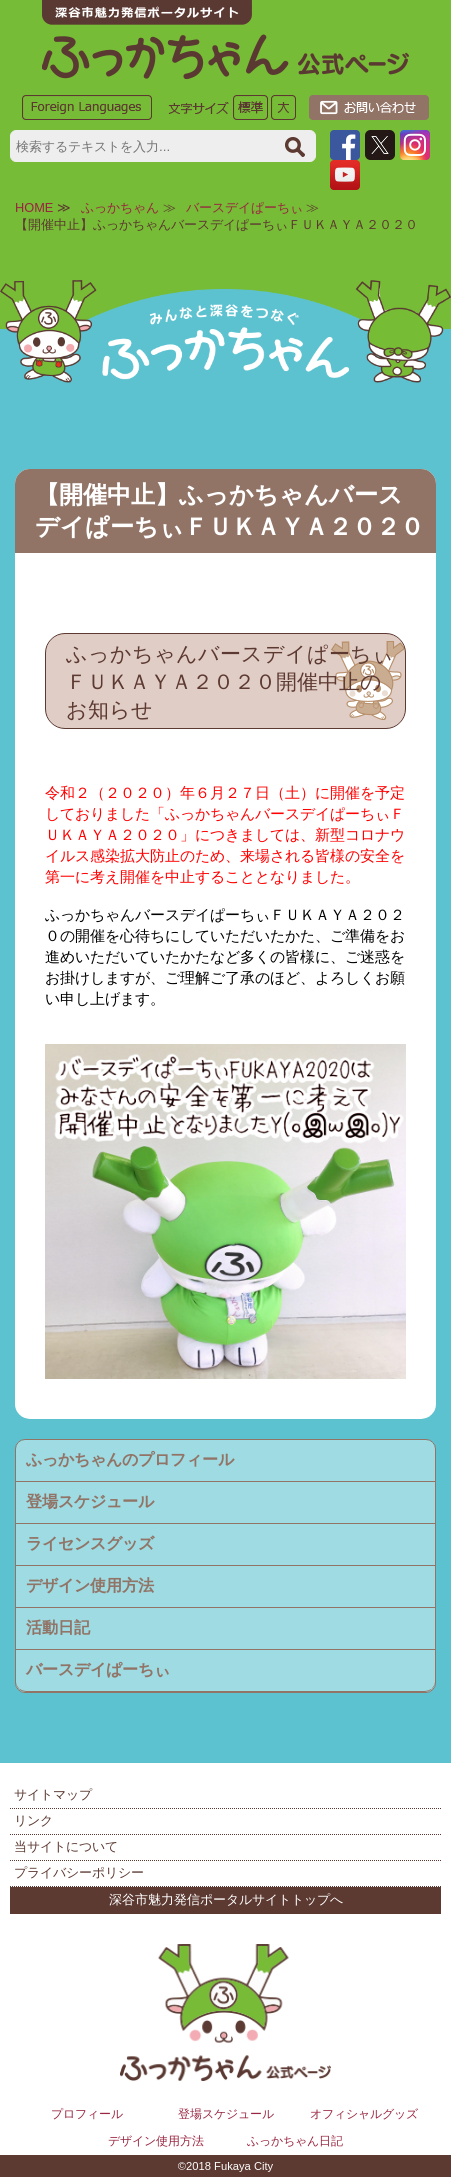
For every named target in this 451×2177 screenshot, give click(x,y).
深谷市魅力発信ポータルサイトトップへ (226, 1899)
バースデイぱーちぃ (244, 207)
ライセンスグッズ (90, 1543)
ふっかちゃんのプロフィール (130, 1459)
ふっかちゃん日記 (295, 2141)
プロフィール (87, 2114)
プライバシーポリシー (79, 1872)
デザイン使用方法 (90, 1585)
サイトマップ (53, 1794)
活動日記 (58, 1627)
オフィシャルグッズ (364, 2114)
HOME (34, 207)
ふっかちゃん (120, 207)
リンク (33, 1820)
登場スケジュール (90, 1501)
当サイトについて (66, 1846)
